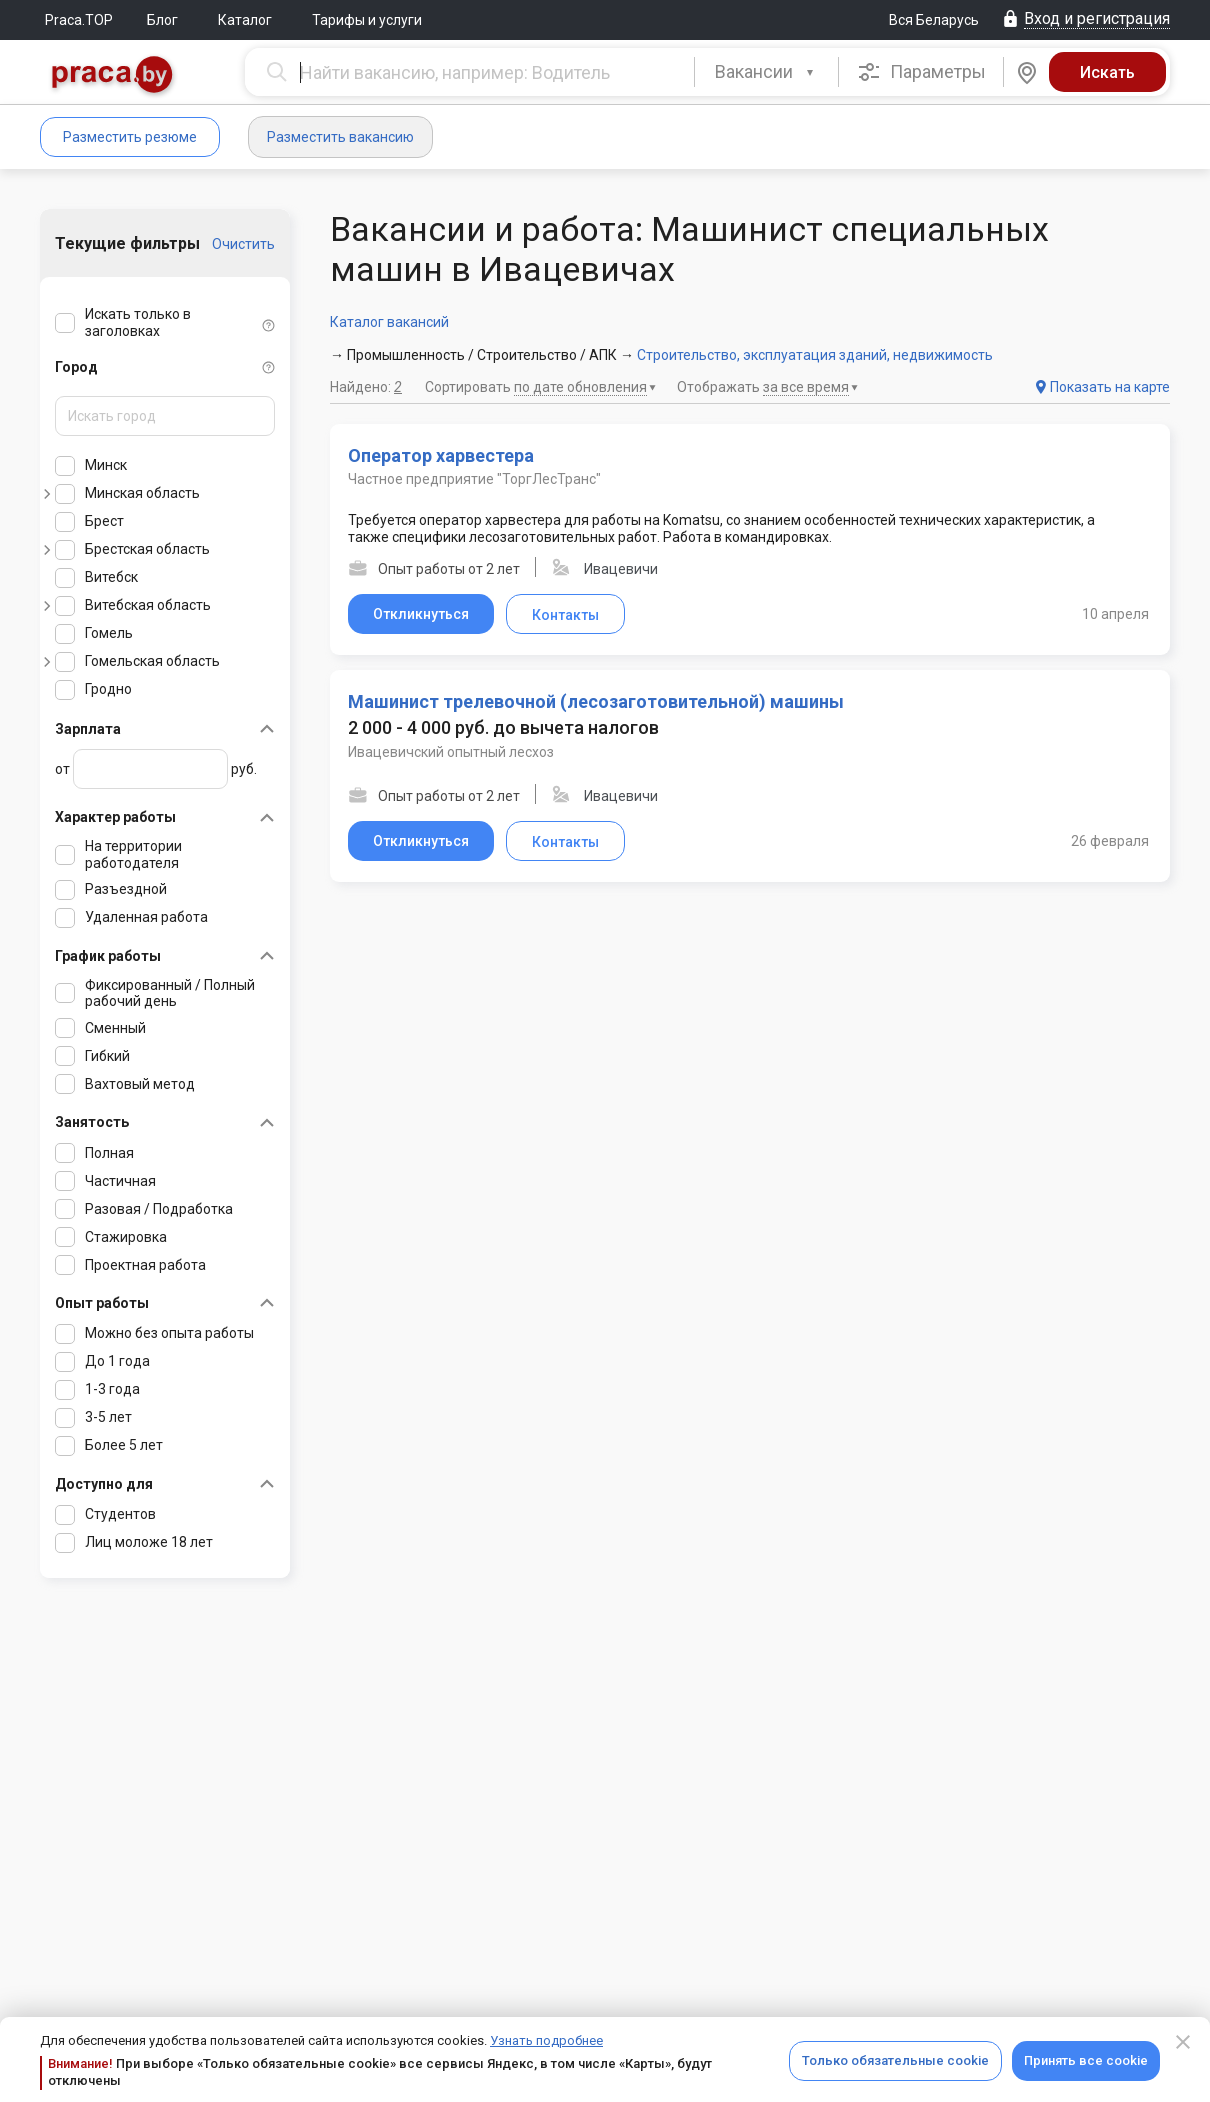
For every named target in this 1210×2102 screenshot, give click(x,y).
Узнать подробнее (546, 2040)
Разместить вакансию (340, 137)
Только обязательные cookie (895, 2060)
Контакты (565, 615)
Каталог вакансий (389, 322)
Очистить (243, 244)
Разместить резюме (130, 137)
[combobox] (766, 72)
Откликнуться (421, 614)
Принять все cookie (1086, 2060)
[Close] (1183, 2042)
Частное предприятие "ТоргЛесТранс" (474, 479)
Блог (162, 20)
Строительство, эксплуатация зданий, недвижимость (815, 355)
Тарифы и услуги (367, 20)
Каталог (245, 20)
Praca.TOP (79, 20)
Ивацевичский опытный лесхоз (451, 752)
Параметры (921, 72)
